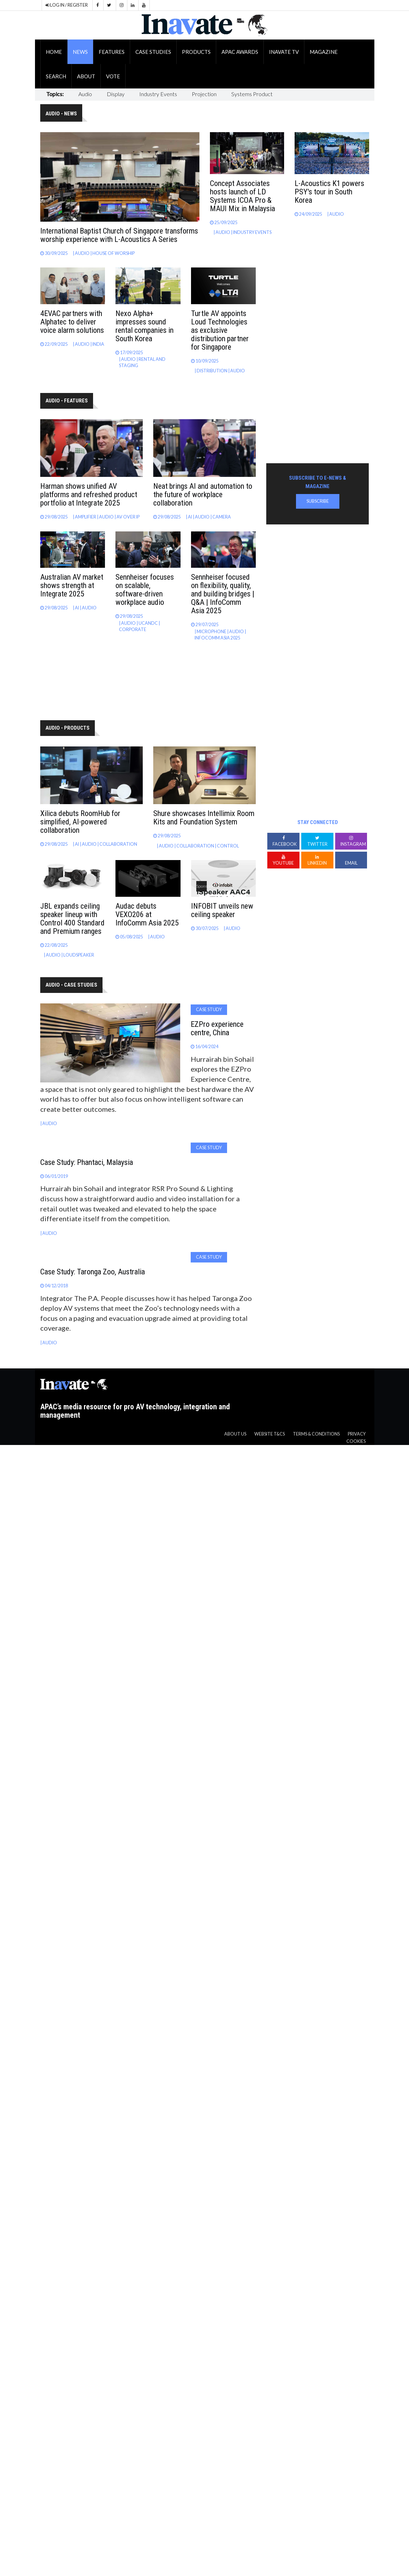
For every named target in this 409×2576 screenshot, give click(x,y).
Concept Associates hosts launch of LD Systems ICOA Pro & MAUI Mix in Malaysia (242, 196)
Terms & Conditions (316, 1434)
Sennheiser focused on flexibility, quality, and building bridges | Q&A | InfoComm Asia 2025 (222, 594)
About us (235, 1434)
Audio (85, 94)
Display (116, 94)
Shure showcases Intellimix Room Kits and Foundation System (203, 817)
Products (196, 52)
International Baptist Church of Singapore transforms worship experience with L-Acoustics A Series (119, 235)
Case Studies (153, 52)
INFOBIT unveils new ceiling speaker (222, 910)
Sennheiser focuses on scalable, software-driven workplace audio (144, 590)
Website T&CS (269, 1434)
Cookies (356, 1441)
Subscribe (317, 501)
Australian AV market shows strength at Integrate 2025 (71, 585)
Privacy (357, 1434)
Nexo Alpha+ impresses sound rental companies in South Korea (144, 326)
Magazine (324, 52)
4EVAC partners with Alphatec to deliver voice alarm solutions (72, 322)
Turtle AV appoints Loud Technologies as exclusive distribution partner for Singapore (220, 330)
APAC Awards (239, 52)
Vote (113, 76)
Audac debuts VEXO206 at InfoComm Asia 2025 (147, 914)
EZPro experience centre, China (217, 1028)
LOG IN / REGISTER (66, 5)
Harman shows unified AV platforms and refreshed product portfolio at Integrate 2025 (88, 494)
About (86, 76)
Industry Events (158, 94)
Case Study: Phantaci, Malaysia (86, 1162)
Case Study (209, 1009)
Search (56, 76)
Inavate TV (284, 52)
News (80, 52)
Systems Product (252, 94)
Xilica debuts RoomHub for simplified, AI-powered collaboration (80, 822)
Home (54, 52)
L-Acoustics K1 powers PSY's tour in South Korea (329, 192)
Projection (204, 94)
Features (112, 52)
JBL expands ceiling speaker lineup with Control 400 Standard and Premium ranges (72, 919)
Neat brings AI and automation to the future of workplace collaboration (202, 494)
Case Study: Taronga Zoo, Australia (92, 1271)
